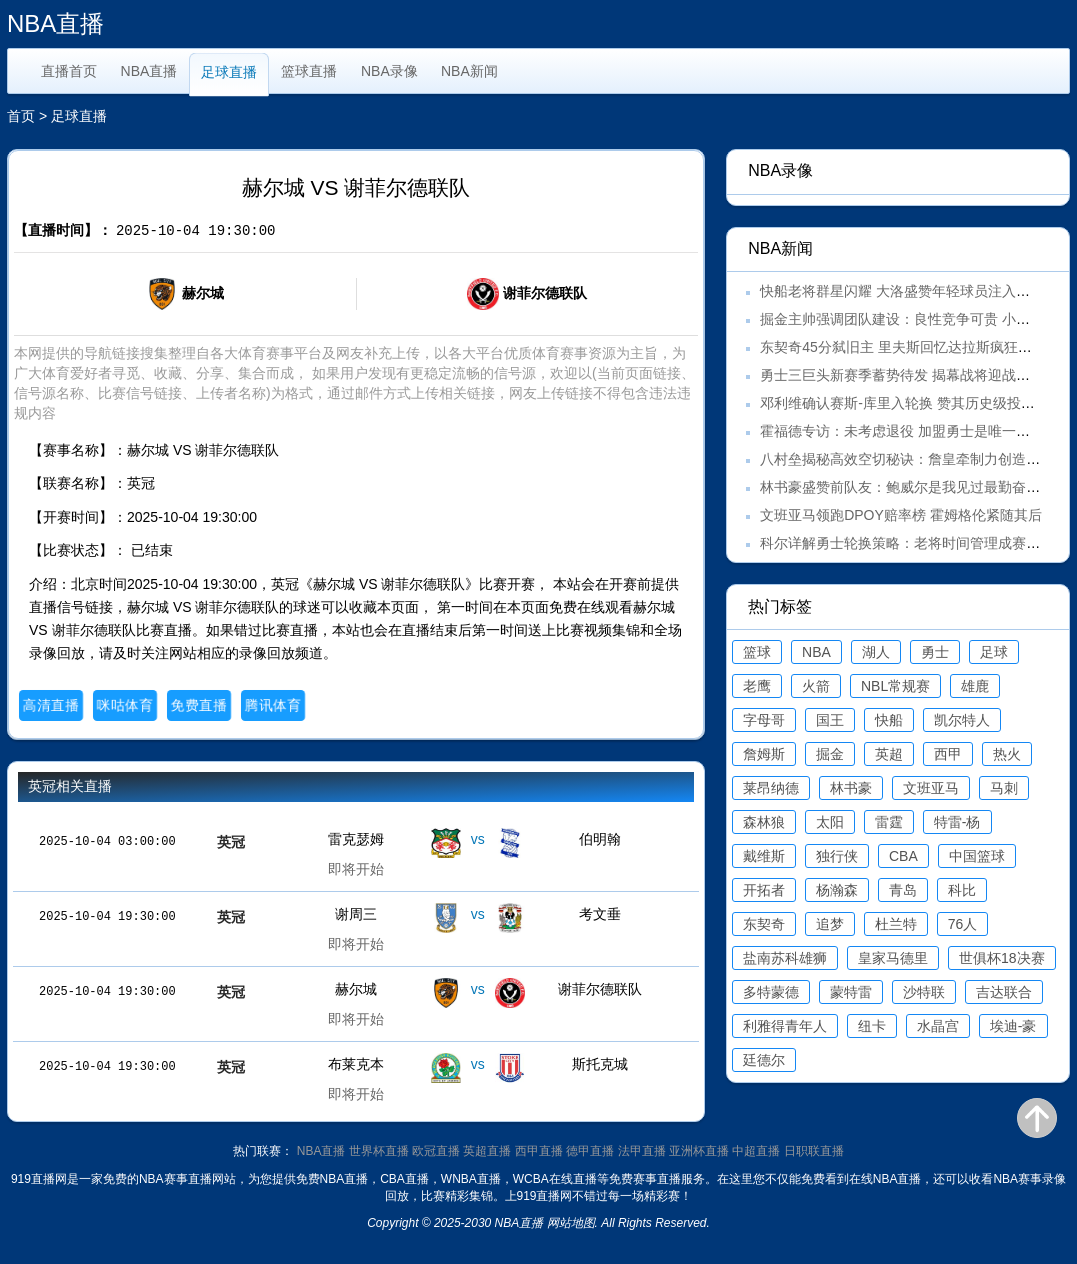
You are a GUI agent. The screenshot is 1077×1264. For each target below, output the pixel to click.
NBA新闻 (469, 71)
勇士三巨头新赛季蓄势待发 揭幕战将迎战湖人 (902, 375)
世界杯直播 (379, 1151)
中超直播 (756, 1151)
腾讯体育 (272, 705)
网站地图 (571, 1223)
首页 (21, 116)
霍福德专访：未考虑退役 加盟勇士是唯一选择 (902, 431)
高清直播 (50, 705)
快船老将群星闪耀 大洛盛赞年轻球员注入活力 (902, 291)
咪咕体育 (124, 705)
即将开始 (356, 869)
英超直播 (487, 1151)
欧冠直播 (436, 1151)
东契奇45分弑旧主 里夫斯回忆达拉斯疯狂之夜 (902, 347)
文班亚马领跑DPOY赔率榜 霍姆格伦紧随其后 (901, 515)
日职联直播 (814, 1151)
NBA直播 (149, 71)
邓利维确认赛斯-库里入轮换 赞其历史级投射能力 (911, 403)
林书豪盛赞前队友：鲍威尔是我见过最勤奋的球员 (914, 487)
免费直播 (198, 705)
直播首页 (69, 71)
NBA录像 (389, 71)
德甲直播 (590, 1151)
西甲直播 (539, 1151)
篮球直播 (309, 71)
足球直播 (229, 72)
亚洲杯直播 (699, 1151)
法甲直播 (642, 1151)
